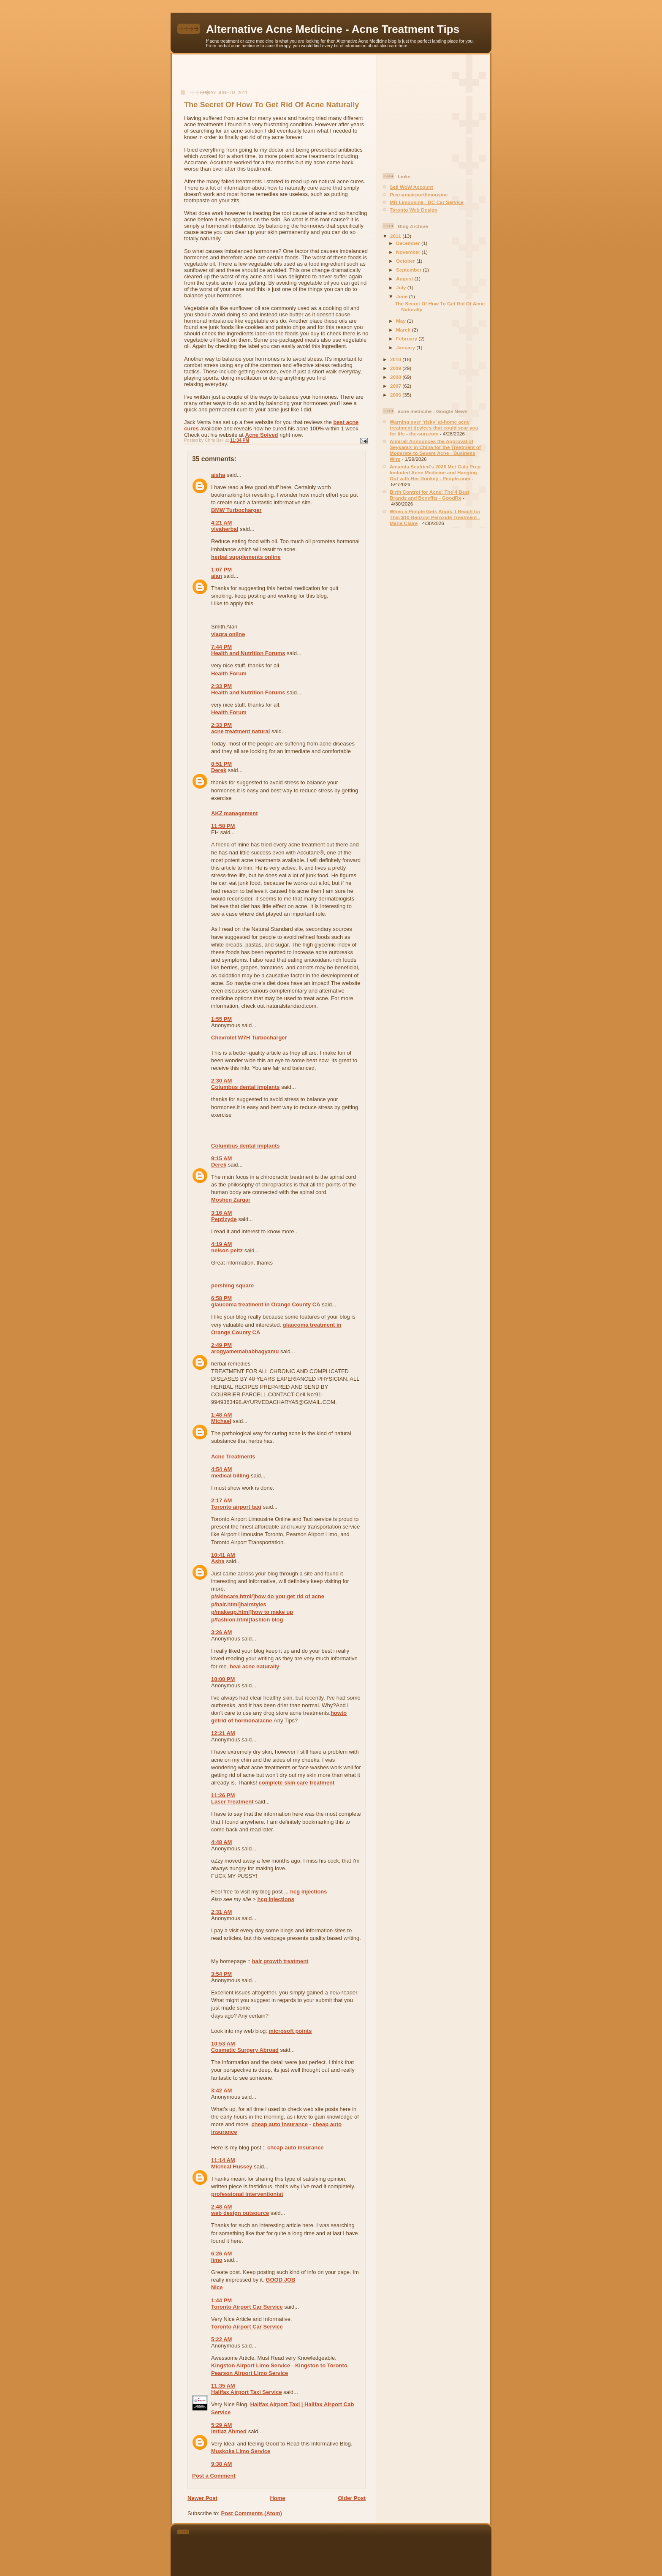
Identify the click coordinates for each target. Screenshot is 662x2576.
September (409, 269)
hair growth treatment (280, 1961)
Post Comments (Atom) (251, 2513)
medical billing (230, 1475)
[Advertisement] (274, 76)
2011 (396, 236)
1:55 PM (221, 1019)
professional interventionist (247, 2194)
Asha (218, 1561)
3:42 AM (221, 2090)
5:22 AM (221, 2339)
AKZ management (234, 813)
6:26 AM (221, 2253)
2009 (396, 368)
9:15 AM (221, 1158)
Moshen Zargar (230, 1200)
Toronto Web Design (413, 209)
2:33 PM (221, 686)
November (408, 252)
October (406, 261)
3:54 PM (221, 1974)
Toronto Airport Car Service (247, 2307)
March (404, 329)
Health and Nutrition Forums (248, 653)
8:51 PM (221, 764)
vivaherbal (224, 529)
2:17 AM (221, 1500)
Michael (221, 1421)
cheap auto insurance (279, 2124)
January (406, 347)
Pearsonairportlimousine (419, 194)
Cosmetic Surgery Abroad (245, 2050)
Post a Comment (214, 2476)
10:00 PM (223, 1679)
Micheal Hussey (231, 2166)
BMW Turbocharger (236, 510)
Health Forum (229, 673)
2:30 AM (221, 1080)
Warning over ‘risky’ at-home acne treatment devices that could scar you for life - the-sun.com (434, 427)
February (407, 338)
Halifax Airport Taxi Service (246, 2392)
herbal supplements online (246, 557)
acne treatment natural (240, 731)
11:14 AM (223, 2160)
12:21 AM (223, 1733)
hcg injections (308, 1891)
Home (277, 2498)
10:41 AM (223, 1555)
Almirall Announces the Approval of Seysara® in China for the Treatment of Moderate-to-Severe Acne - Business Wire (435, 450)
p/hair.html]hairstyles (238, 1604)
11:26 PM (223, 1795)
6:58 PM (221, 1298)
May (401, 321)
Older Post (352, 2498)
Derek (218, 770)
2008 (396, 377)
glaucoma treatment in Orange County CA (265, 1304)
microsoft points (290, 2031)
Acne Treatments (233, 1456)
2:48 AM (221, 2206)
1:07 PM (221, 569)
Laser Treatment (232, 1801)
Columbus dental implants (245, 1087)
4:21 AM (221, 523)
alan (216, 576)
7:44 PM (221, 647)
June (402, 296)
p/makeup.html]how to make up (252, 1612)
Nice (216, 2287)
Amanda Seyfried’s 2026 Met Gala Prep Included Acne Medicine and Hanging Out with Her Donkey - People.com (435, 472)
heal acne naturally (254, 1666)
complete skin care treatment (296, 1782)
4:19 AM (221, 1244)
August (405, 278)
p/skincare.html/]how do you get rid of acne (267, 1596)
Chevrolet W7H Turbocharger (249, 1037)
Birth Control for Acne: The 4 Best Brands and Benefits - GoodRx (429, 495)
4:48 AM (221, 1842)
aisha (218, 475)
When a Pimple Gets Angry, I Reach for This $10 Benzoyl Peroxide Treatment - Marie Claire (435, 517)
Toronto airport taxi (236, 1507)
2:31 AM (221, 1912)
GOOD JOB (280, 2280)
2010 (396, 359)
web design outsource (240, 2213)
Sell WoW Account (411, 187)
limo (216, 2260)
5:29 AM (221, 2425)
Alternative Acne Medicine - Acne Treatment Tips (332, 29)
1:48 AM (221, 1415)
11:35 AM (223, 2386)
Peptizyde (224, 1219)
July (401, 287)
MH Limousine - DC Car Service (427, 202)
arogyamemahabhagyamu (245, 1351)
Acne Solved (261, 435)
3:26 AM (221, 1632)
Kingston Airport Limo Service (250, 2365)
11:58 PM (223, 826)
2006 (396, 394)
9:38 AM (221, 2464)
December (408, 243)
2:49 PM (221, 1345)
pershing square (232, 1285)
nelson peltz (227, 1250)
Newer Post (202, 2498)
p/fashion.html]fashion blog (247, 1619)
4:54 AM (221, 1469)
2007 (396, 386)
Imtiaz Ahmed (229, 2431)
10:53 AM (223, 2043)
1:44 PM (221, 2300)
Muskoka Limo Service (240, 2451)
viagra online (228, 634)
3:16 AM (221, 1213)
